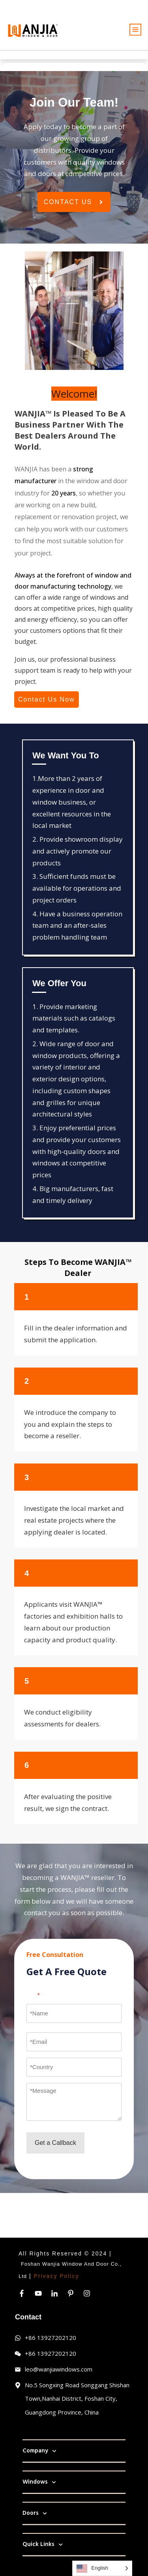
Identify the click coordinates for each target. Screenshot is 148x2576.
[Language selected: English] (102, 2568)
